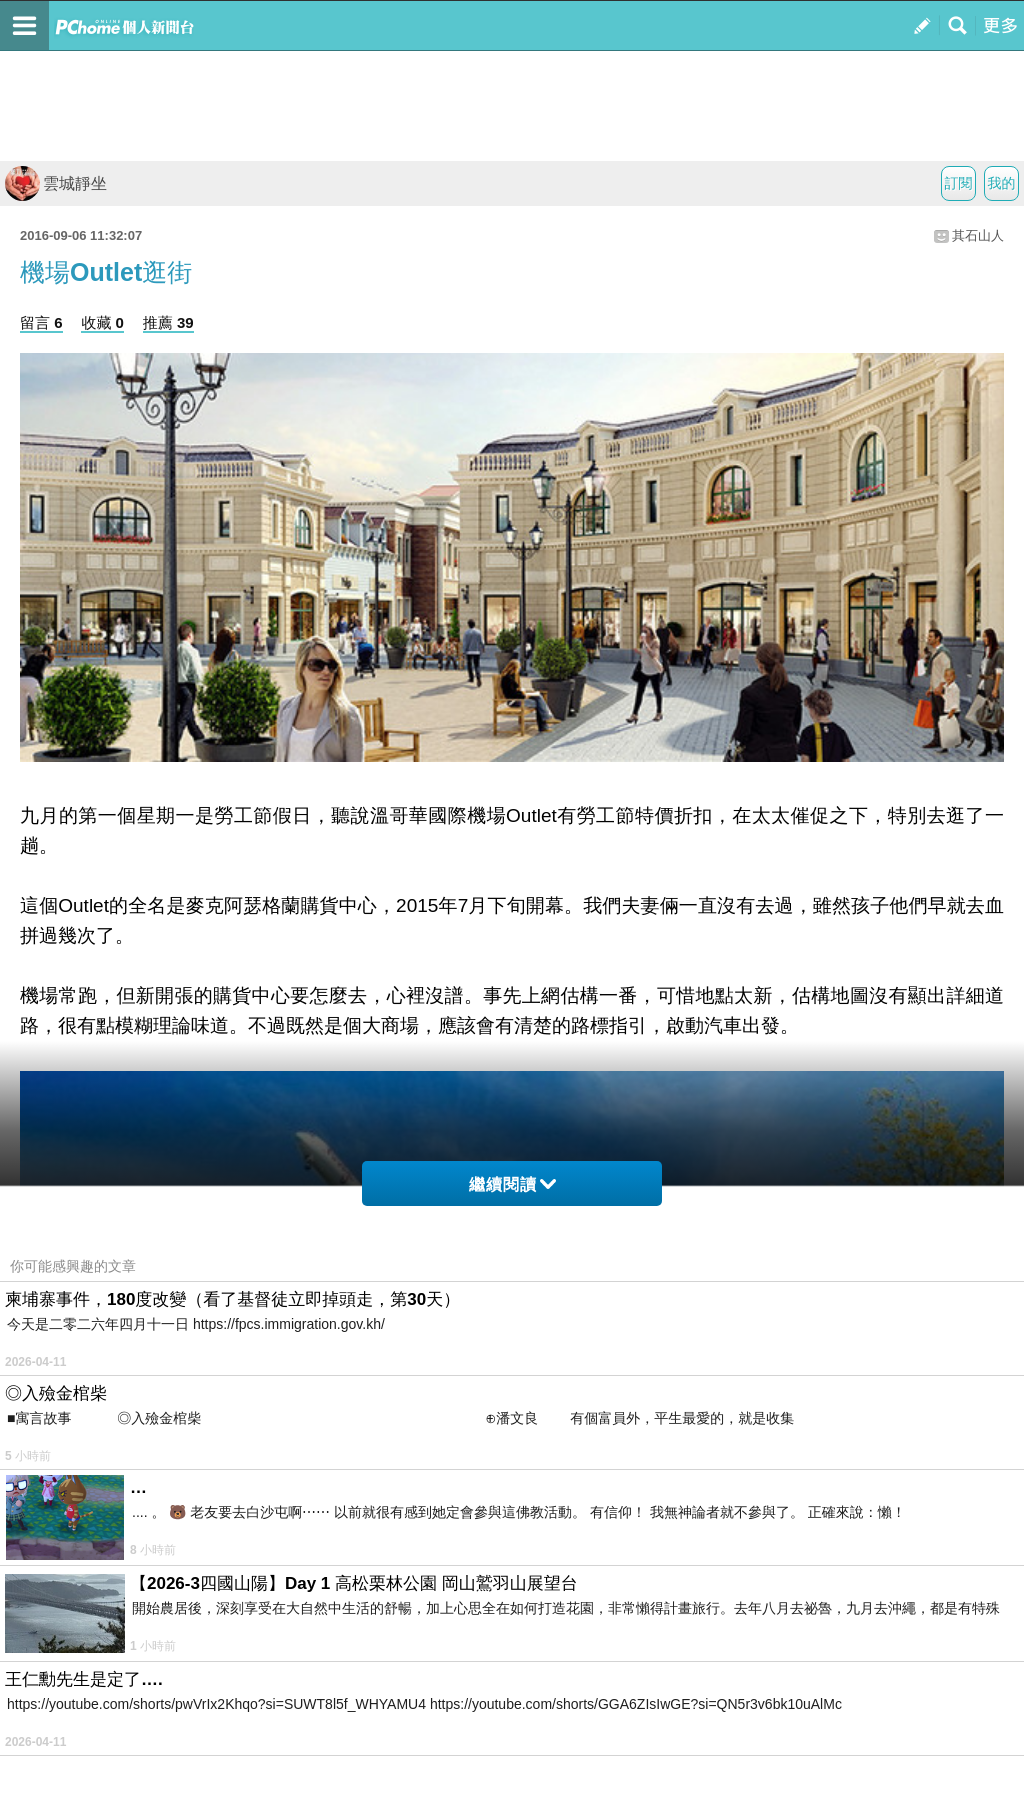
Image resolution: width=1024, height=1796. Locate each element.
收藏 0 (102, 322)
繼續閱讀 (512, 1184)
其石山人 (978, 235)
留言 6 (41, 322)
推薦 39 (168, 322)
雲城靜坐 (56, 183)
